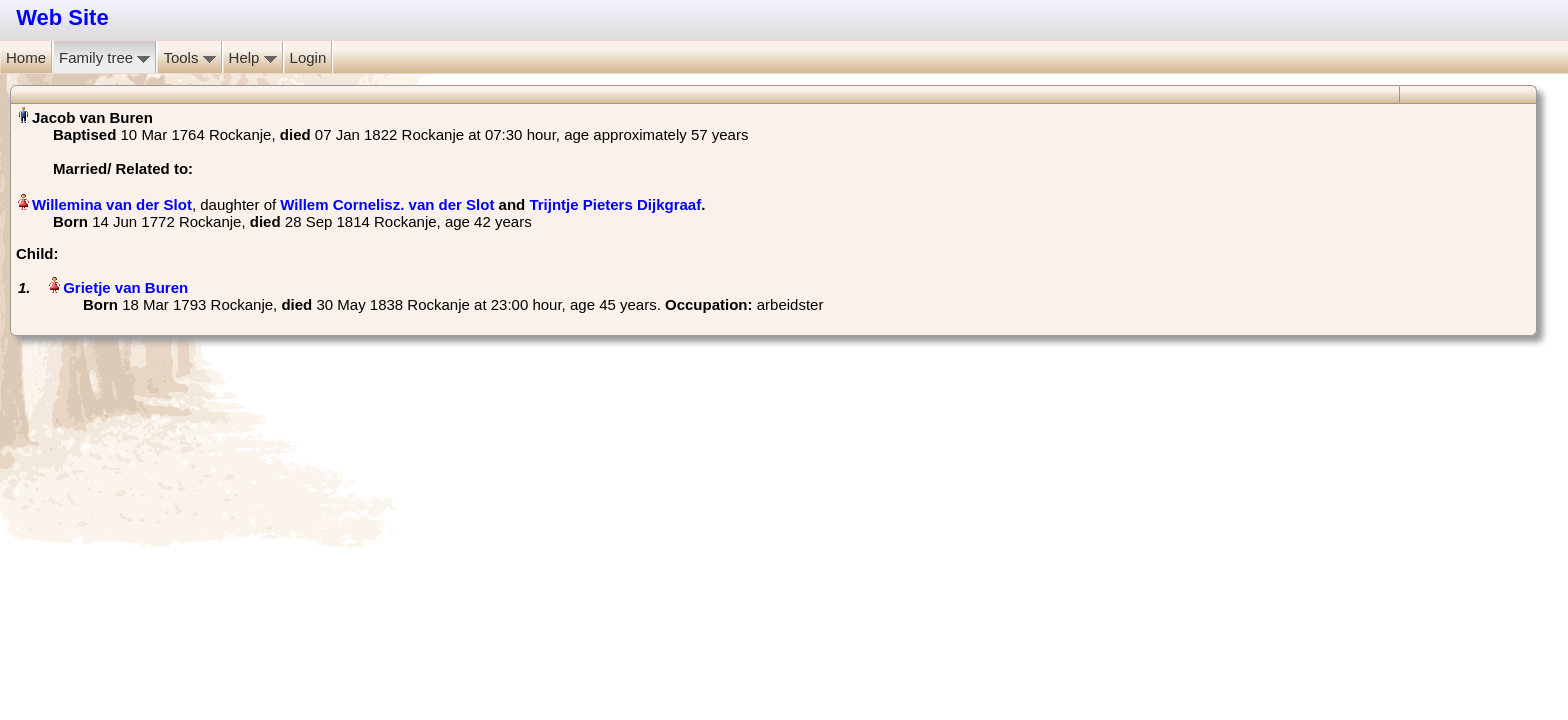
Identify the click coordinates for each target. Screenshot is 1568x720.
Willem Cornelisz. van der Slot (387, 204)
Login (308, 57)
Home (26, 57)
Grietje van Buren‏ (125, 287)
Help (253, 57)
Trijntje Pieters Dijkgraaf (615, 204)
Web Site (62, 17)
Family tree (104, 57)
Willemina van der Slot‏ (112, 204)
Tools (189, 57)
